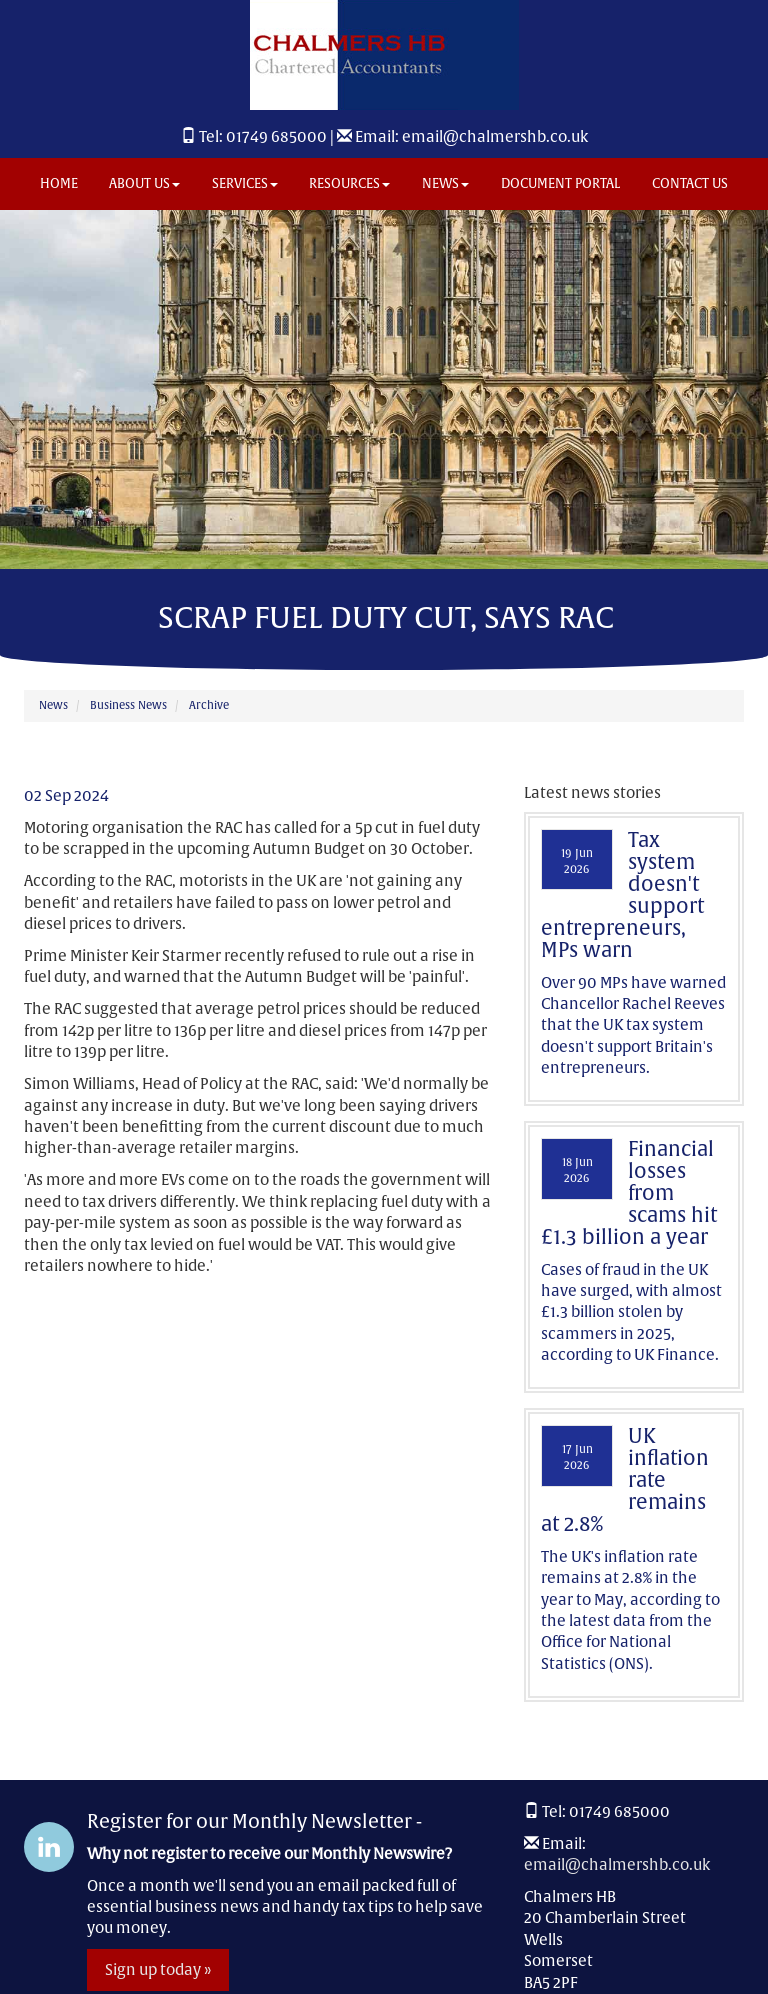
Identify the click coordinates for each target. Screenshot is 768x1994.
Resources (349, 183)
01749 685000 (276, 136)
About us (144, 183)
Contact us (690, 183)
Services (245, 183)
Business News (128, 705)
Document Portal (560, 183)
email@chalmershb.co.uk (495, 136)
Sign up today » (158, 1969)
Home (59, 183)
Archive (209, 705)
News (445, 183)
